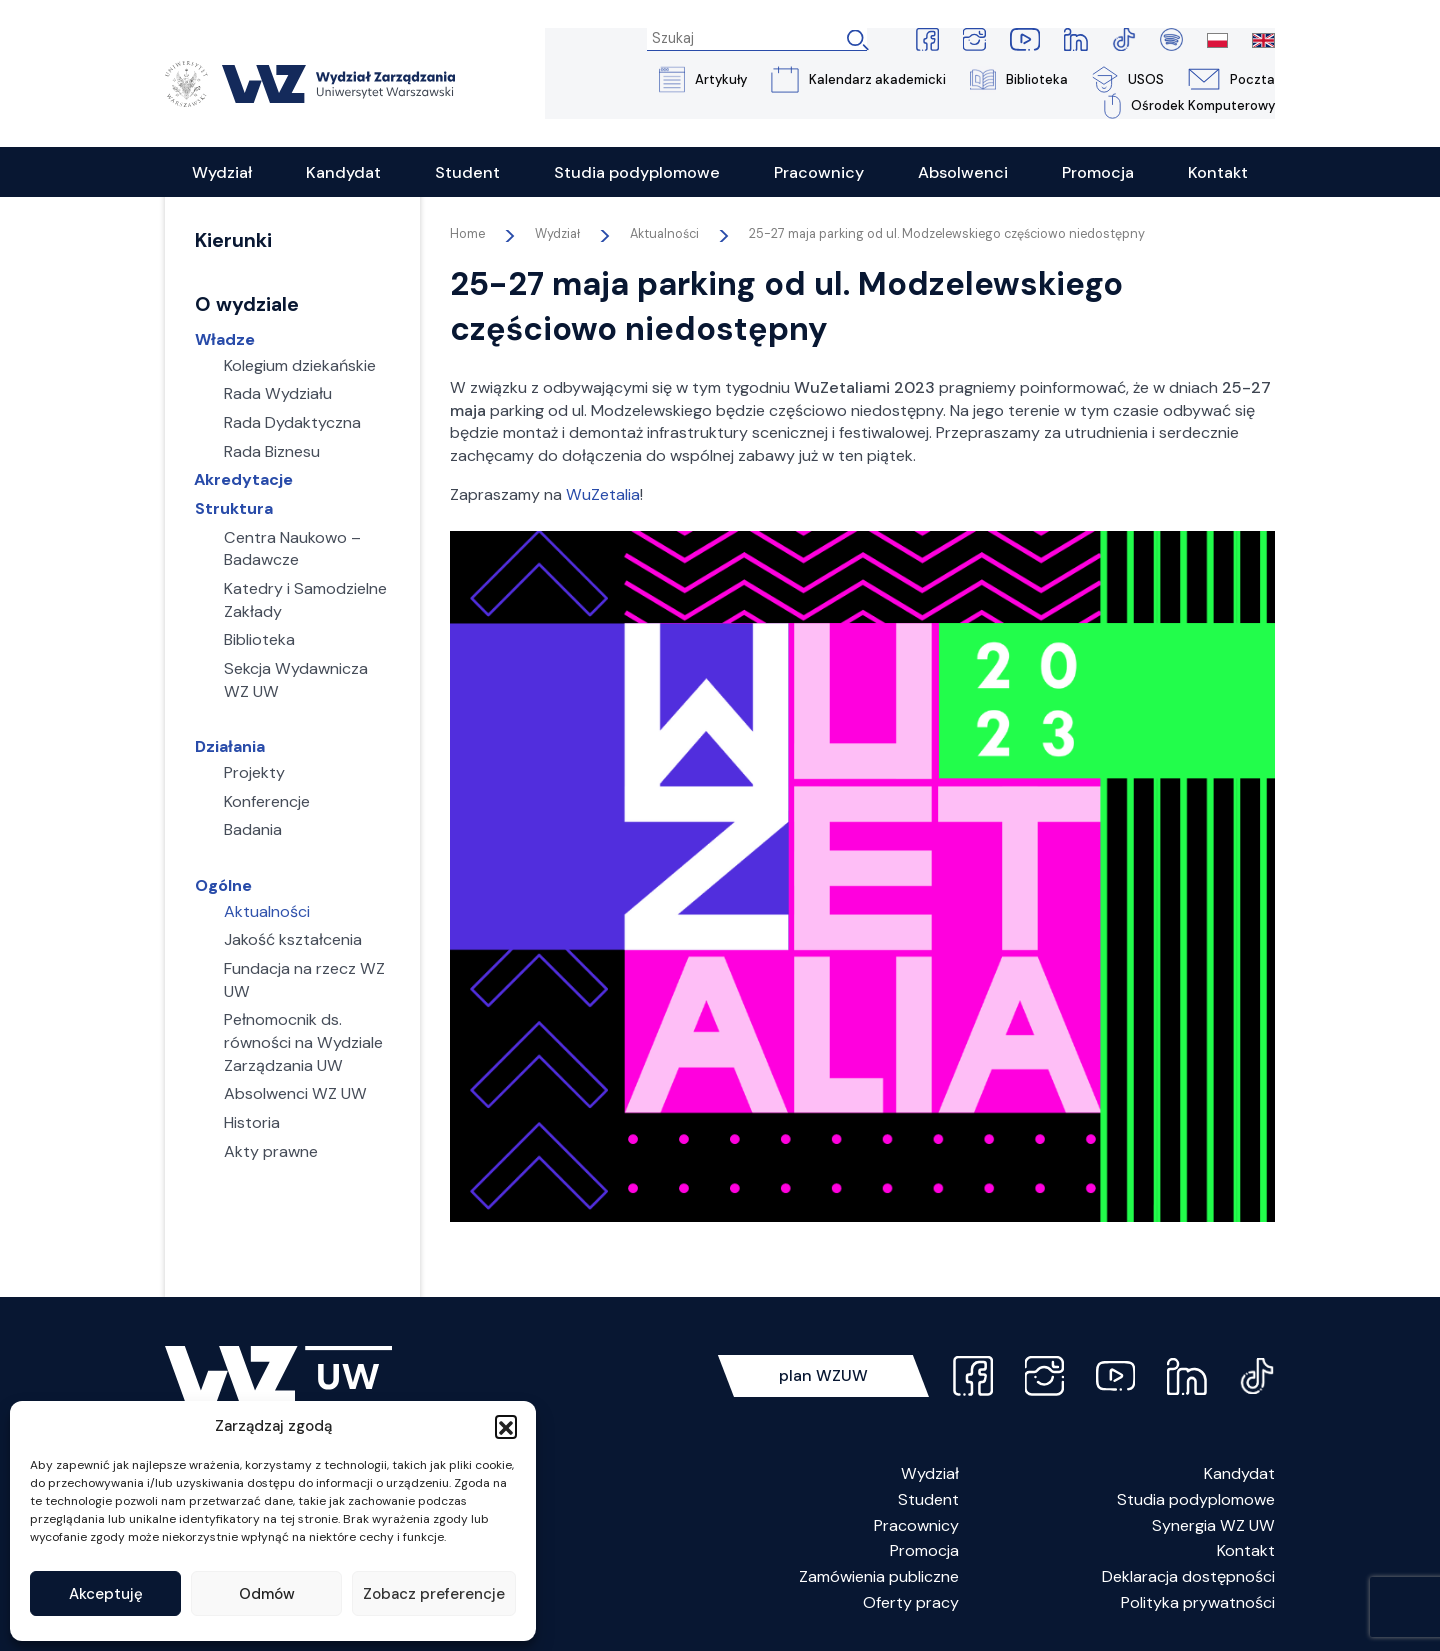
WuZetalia (603, 495)
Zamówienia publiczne (879, 1577)
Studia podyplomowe (1196, 1500)
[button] (506, 1426)
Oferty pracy (911, 1603)
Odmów (267, 1594)
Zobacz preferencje (434, 1594)
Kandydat (1239, 1474)
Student (928, 1500)
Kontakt (1246, 1551)
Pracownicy (916, 1526)
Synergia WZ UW (1213, 1526)
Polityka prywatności (1198, 1603)
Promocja (924, 1551)
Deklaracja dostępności (1188, 1577)
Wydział (930, 1474)
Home (467, 235)
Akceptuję (106, 1594)
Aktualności (664, 235)
